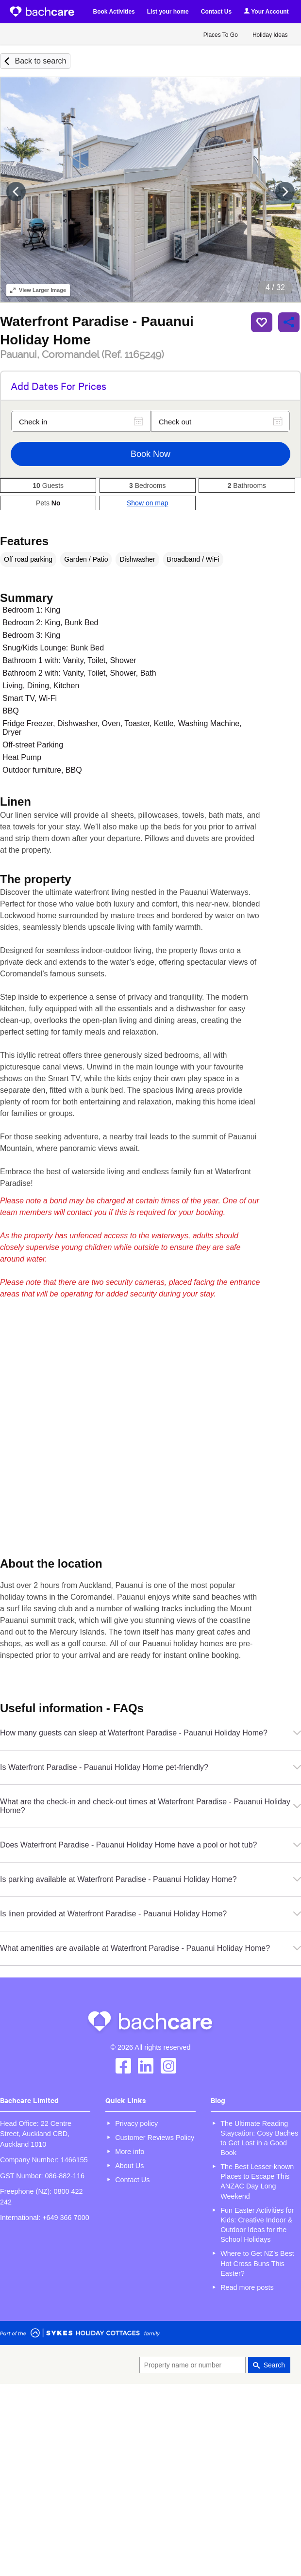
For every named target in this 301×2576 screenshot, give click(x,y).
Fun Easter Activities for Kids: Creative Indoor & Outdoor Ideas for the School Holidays (257, 2224)
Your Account (266, 11)
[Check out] (220, 421)
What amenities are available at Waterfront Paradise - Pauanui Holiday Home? (150, 1948)
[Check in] (80, 421)
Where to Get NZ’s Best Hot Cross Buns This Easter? (257, 2263)
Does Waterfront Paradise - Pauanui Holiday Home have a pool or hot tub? (150, 1845)
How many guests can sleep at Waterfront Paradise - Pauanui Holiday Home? (150, 1733)
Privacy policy (136, 2123)
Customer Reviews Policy (154, 2137)
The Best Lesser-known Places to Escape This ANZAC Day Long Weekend (257, 2181)
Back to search (40, 61)
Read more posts (247, 2287)
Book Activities (114, 11)
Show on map (147, 503)
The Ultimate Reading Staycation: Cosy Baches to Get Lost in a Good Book (259, 2138)
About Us (129, 2166)
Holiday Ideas (270, 35)
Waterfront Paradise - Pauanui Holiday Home (97, 330)
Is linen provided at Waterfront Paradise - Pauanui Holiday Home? (150, 1914)
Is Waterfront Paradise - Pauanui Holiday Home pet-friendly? (150, 1767)
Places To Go (220, 35)
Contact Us (216, 11)
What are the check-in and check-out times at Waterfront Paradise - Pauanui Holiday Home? (150, 1806)
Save (261, 322)
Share (289, 322)
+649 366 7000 (65, 2217)
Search (274, 2365)
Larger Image (38, 290)
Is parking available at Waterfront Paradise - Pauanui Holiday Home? (150, 1879)
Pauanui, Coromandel (82, 354)
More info (129, 2151)
